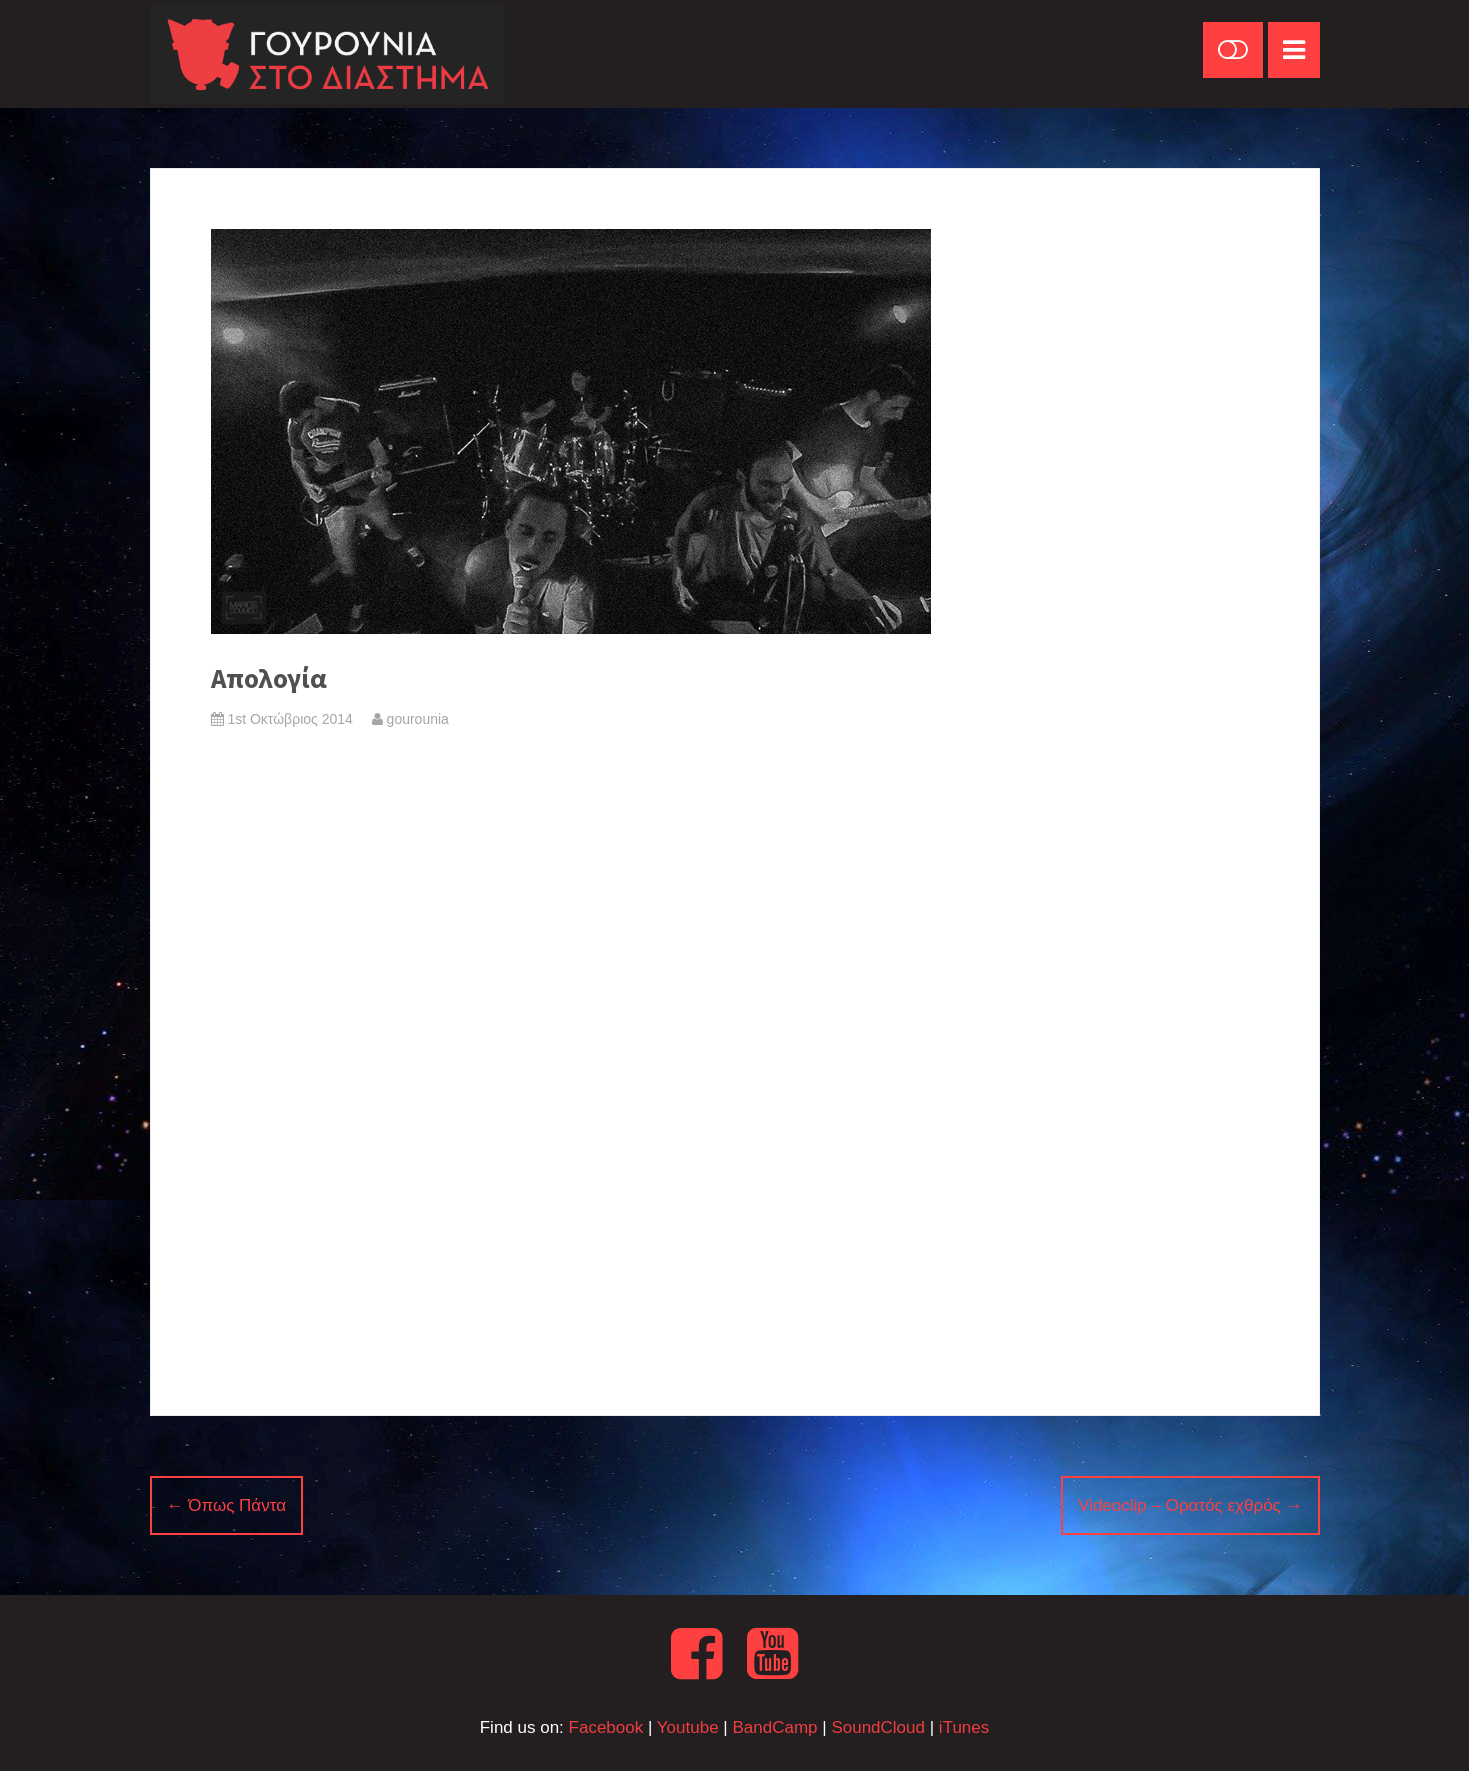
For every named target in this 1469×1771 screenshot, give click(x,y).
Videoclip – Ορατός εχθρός (1190, 1505)
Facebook (606, 1727)
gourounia (410, 719)
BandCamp (774, 1727)
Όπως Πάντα (226, 1505)
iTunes (964, 1727)
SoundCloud (878, 1727)
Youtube (688, 1727)
